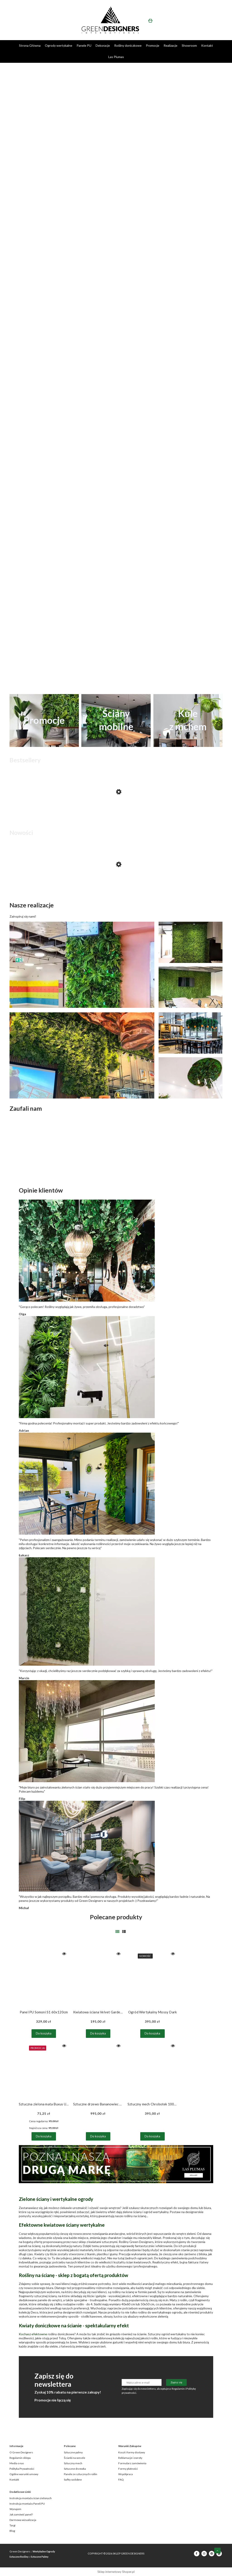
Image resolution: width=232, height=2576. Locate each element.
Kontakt (14, 2479)
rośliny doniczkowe (61, 2334)
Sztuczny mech (73, 2463)
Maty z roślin (178, 2300)
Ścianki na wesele (74, 2457)
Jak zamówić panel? (21, 2514)
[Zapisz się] (176, 2382)
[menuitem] (29, 45)
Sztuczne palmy (73, 2452)
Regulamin (178, 2388)
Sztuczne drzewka (75, 2468)
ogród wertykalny (156, 2212)
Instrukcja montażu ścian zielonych (31, 2498)
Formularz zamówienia (132, 2463)
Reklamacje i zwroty (130, 2457)
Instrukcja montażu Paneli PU (27, 2503)
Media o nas (17, 2463)
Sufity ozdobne (73, 2479)
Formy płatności (128, 2468)
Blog (12, 2530)
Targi (12, 2525)
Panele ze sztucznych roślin (80, 2474)
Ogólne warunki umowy (24, 2474)
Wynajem (15, 2509)
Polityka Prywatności (22, 2468)
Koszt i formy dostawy (131, 2452)
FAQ (121, 2479)
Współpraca (125, 2474)
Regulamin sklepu (20, 2457)
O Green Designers (21, 2452)
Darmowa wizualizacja (23, 2520)
